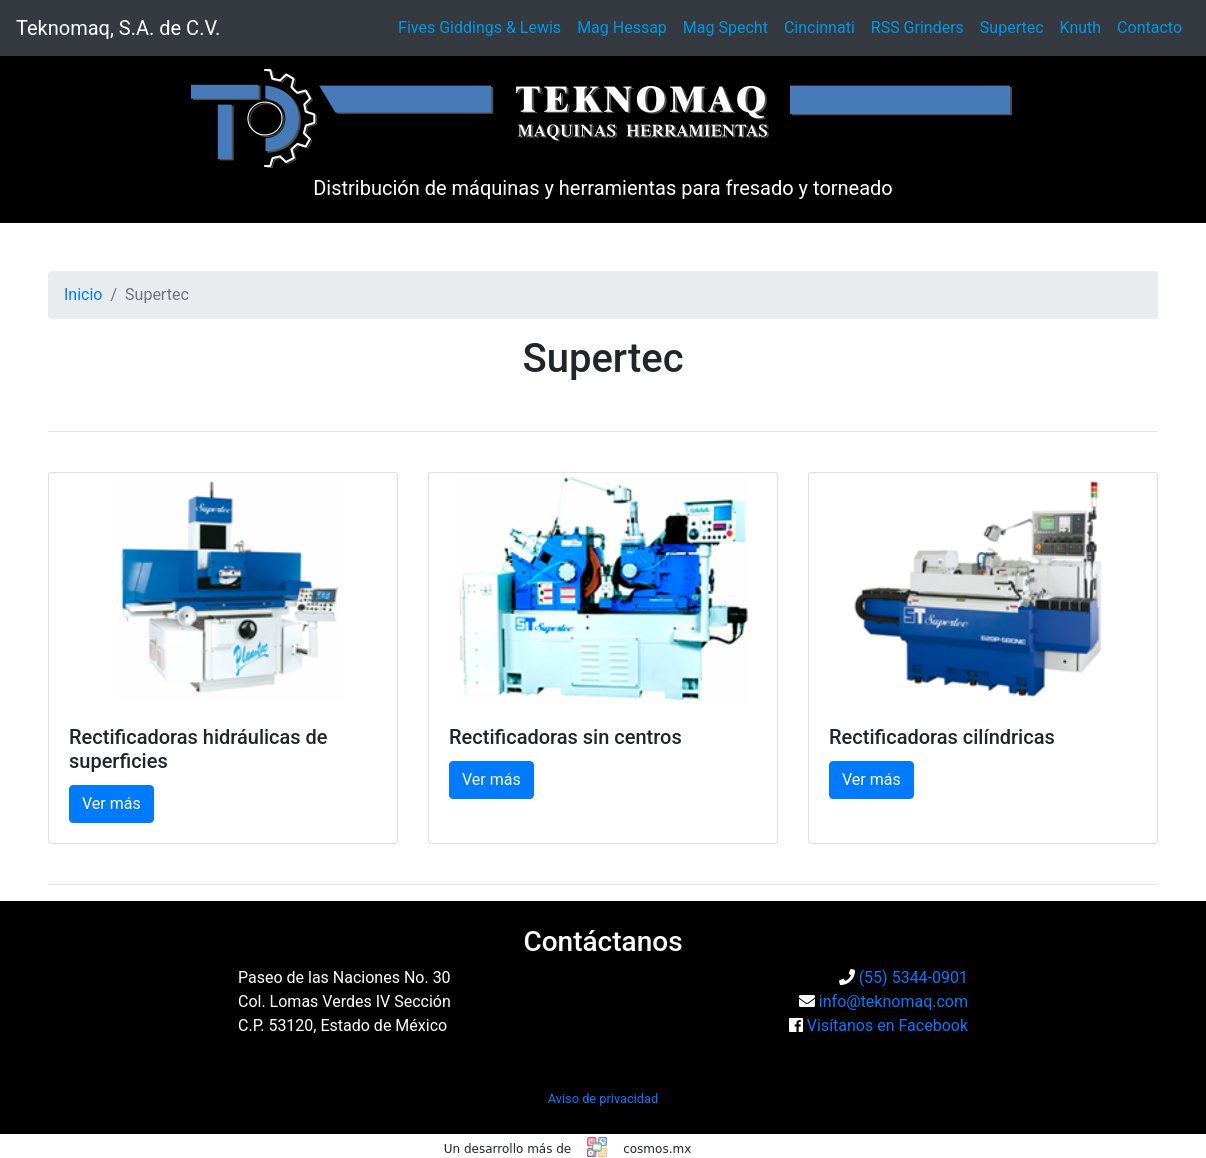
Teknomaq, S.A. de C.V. (118, 28)
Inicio (83, 294)
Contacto (1149, 27)
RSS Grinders (917, 27)
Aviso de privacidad (603, 1098)
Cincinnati (819, 27)
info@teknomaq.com (893, 1001)
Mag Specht (725, 27)
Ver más (111, 803)
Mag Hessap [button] (622, 27)
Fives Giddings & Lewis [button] (479, 27)
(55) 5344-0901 (913, 977)
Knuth (1081, 27)
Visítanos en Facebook (887, 1025)
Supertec (1012, 27)
